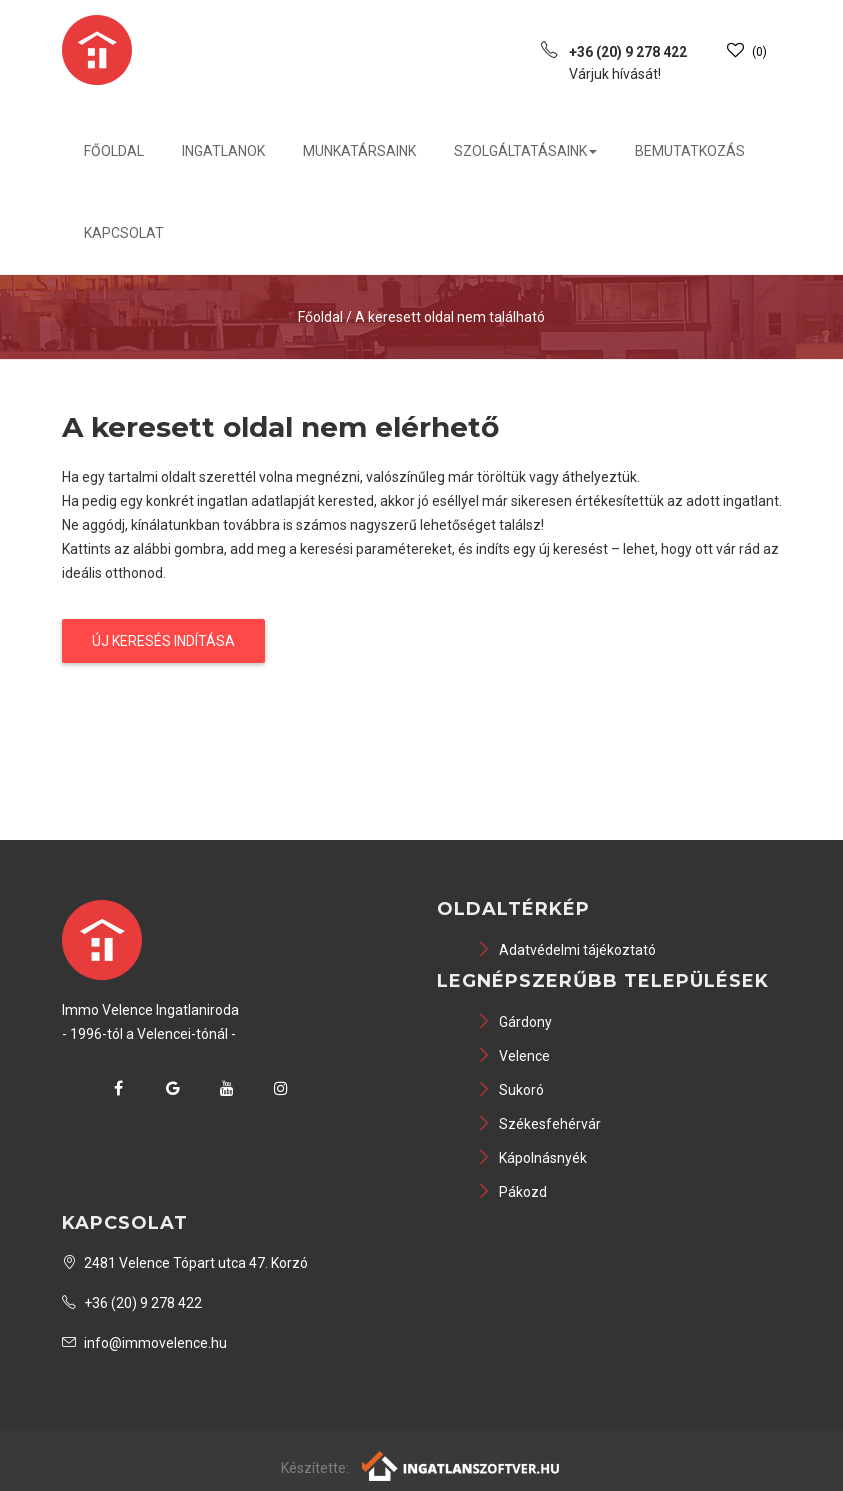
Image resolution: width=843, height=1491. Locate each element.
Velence (513, 1056)
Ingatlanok (223, 151)
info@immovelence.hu (144, 1343)
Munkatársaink (359, 151)
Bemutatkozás (690, 151)
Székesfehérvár (539, 1124)
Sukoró (510, 1090)
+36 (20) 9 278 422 (132, 1303)
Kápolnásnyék (532, 1158)
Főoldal (114, 151)
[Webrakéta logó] (461, 1465)
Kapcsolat (124, 233)
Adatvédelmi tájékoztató (566, 950)
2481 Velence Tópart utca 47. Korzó (185, 1263)
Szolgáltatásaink (525, 151)
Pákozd (512, 1192)
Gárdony (514, 1022)
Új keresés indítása (163, 641)
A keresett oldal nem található (450, 317)
